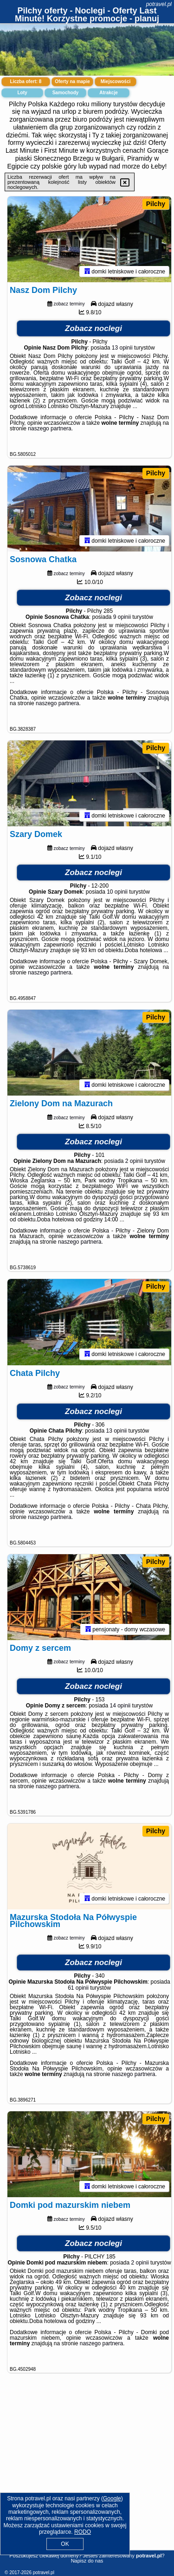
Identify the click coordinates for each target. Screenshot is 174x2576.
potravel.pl (159, 4)
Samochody (65, 92)
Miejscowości (115, 81)
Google (112, 2498)
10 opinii (117, 895)
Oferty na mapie (72, 81)
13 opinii (122, 348)
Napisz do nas (87, 2560)
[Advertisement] (87, 2476)
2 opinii (134, 1165)
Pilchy (155, 204)
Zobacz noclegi (93, 329)
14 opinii (120, 1712)
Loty (22, 92)
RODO (82, 2532)
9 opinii (122, 619)
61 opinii (78, 1995)
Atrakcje (108, 92)
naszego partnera (49, 429)
